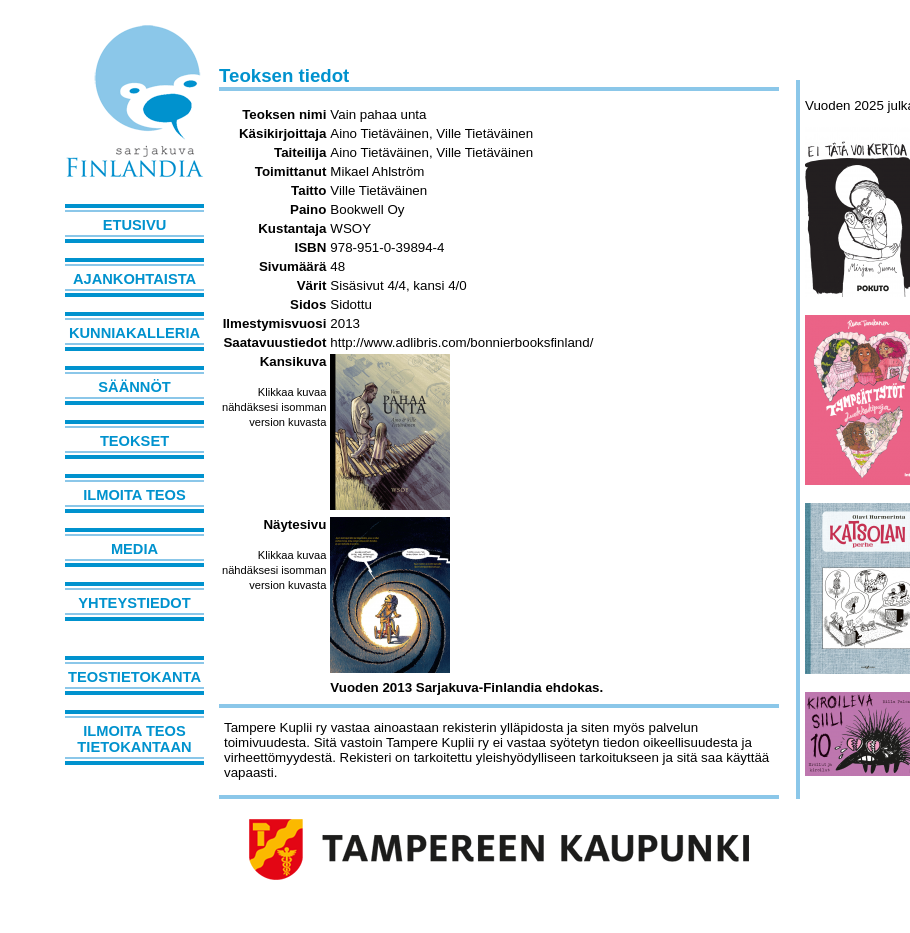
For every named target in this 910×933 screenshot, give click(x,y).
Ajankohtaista (134, 279)
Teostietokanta (134, 677)
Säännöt (134, 387)
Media (134, 549)
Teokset (134, 441)
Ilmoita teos (134, 495)
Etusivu (135, 225)
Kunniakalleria (134, 333)
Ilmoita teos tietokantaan (134, 739)
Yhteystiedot (134, 603)
